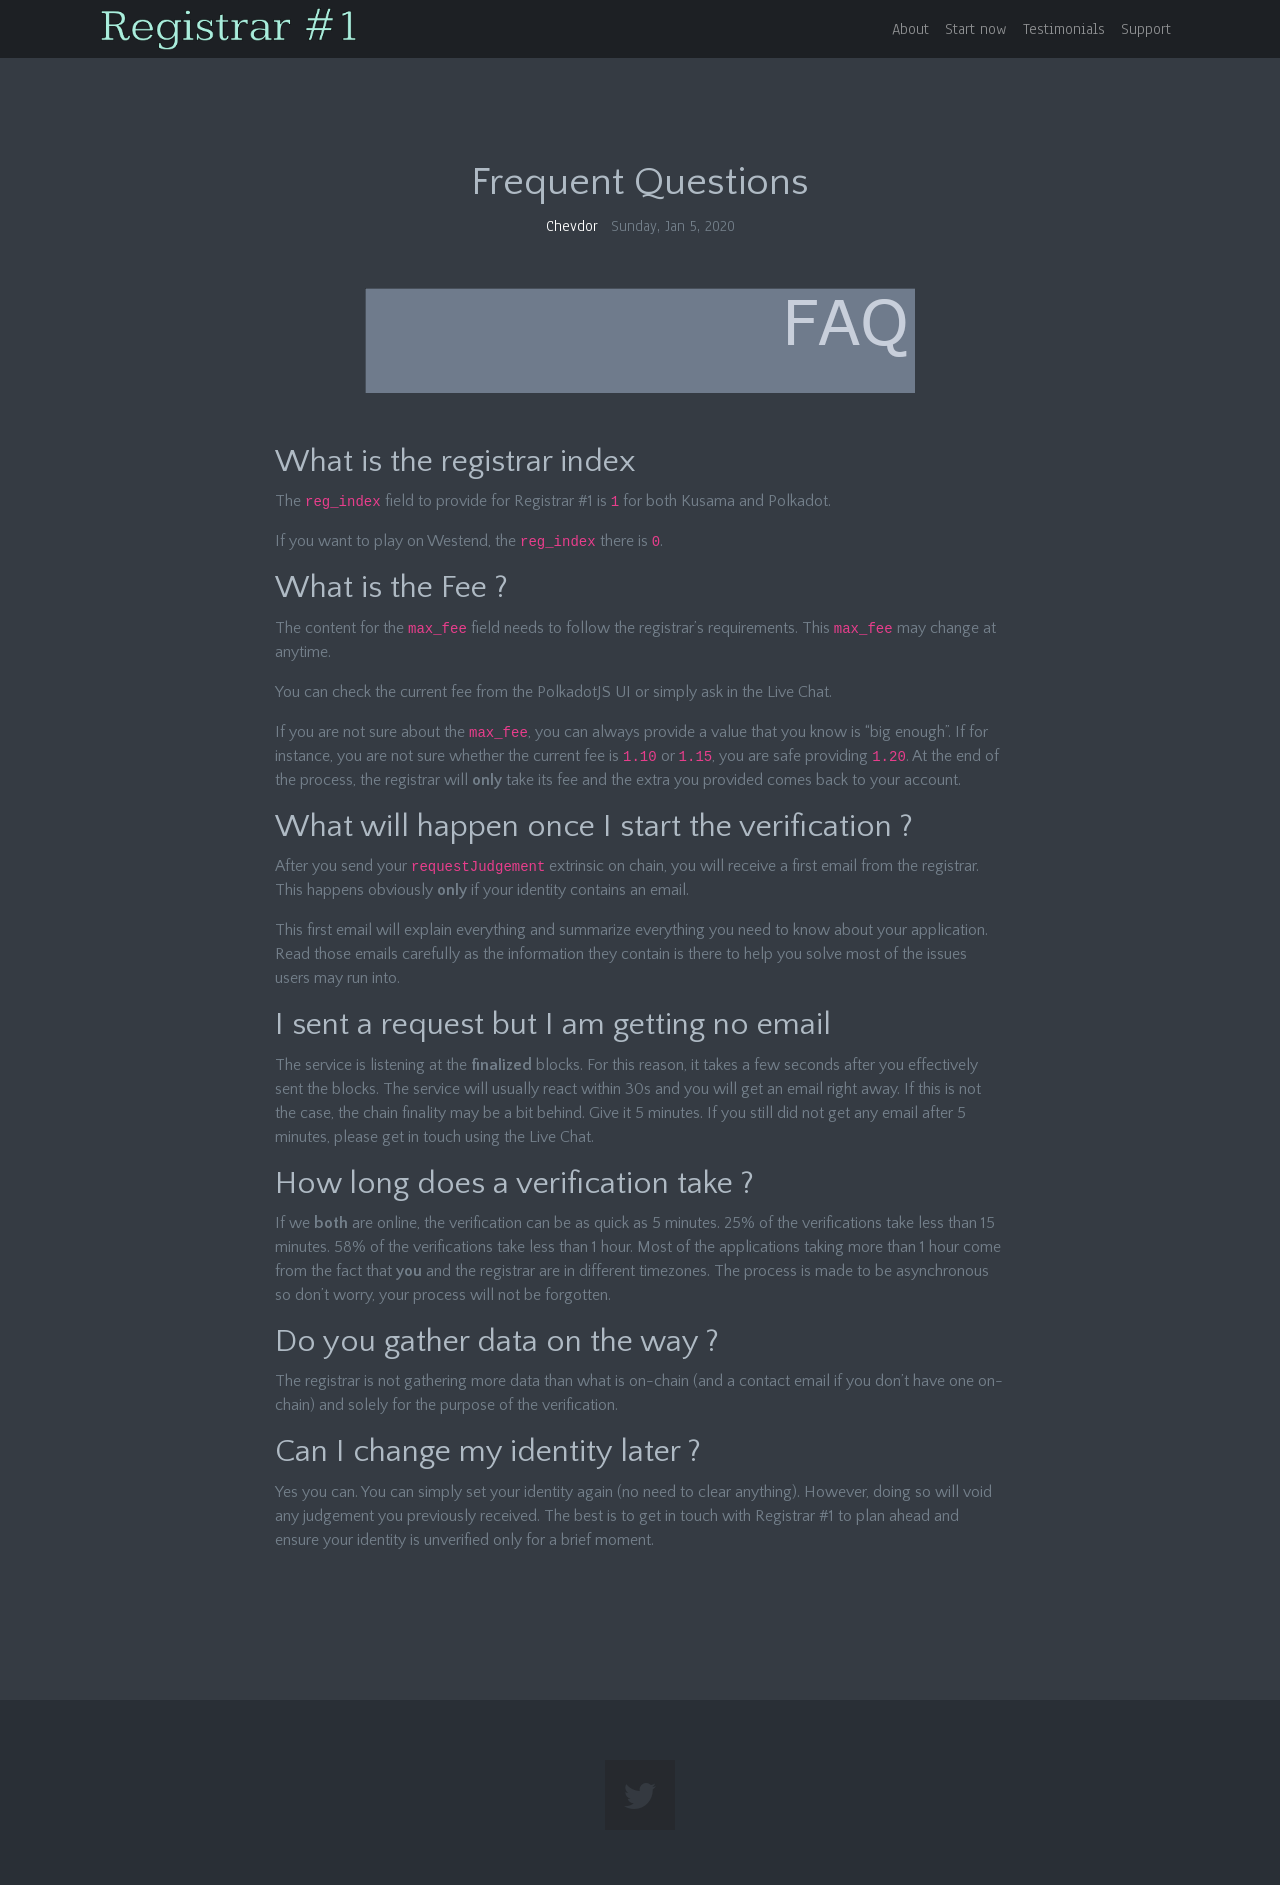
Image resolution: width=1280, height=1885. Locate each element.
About (910, 29)
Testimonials (1064, 29)
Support (1146, 29)
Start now (976, 29)
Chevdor (572, 226)
